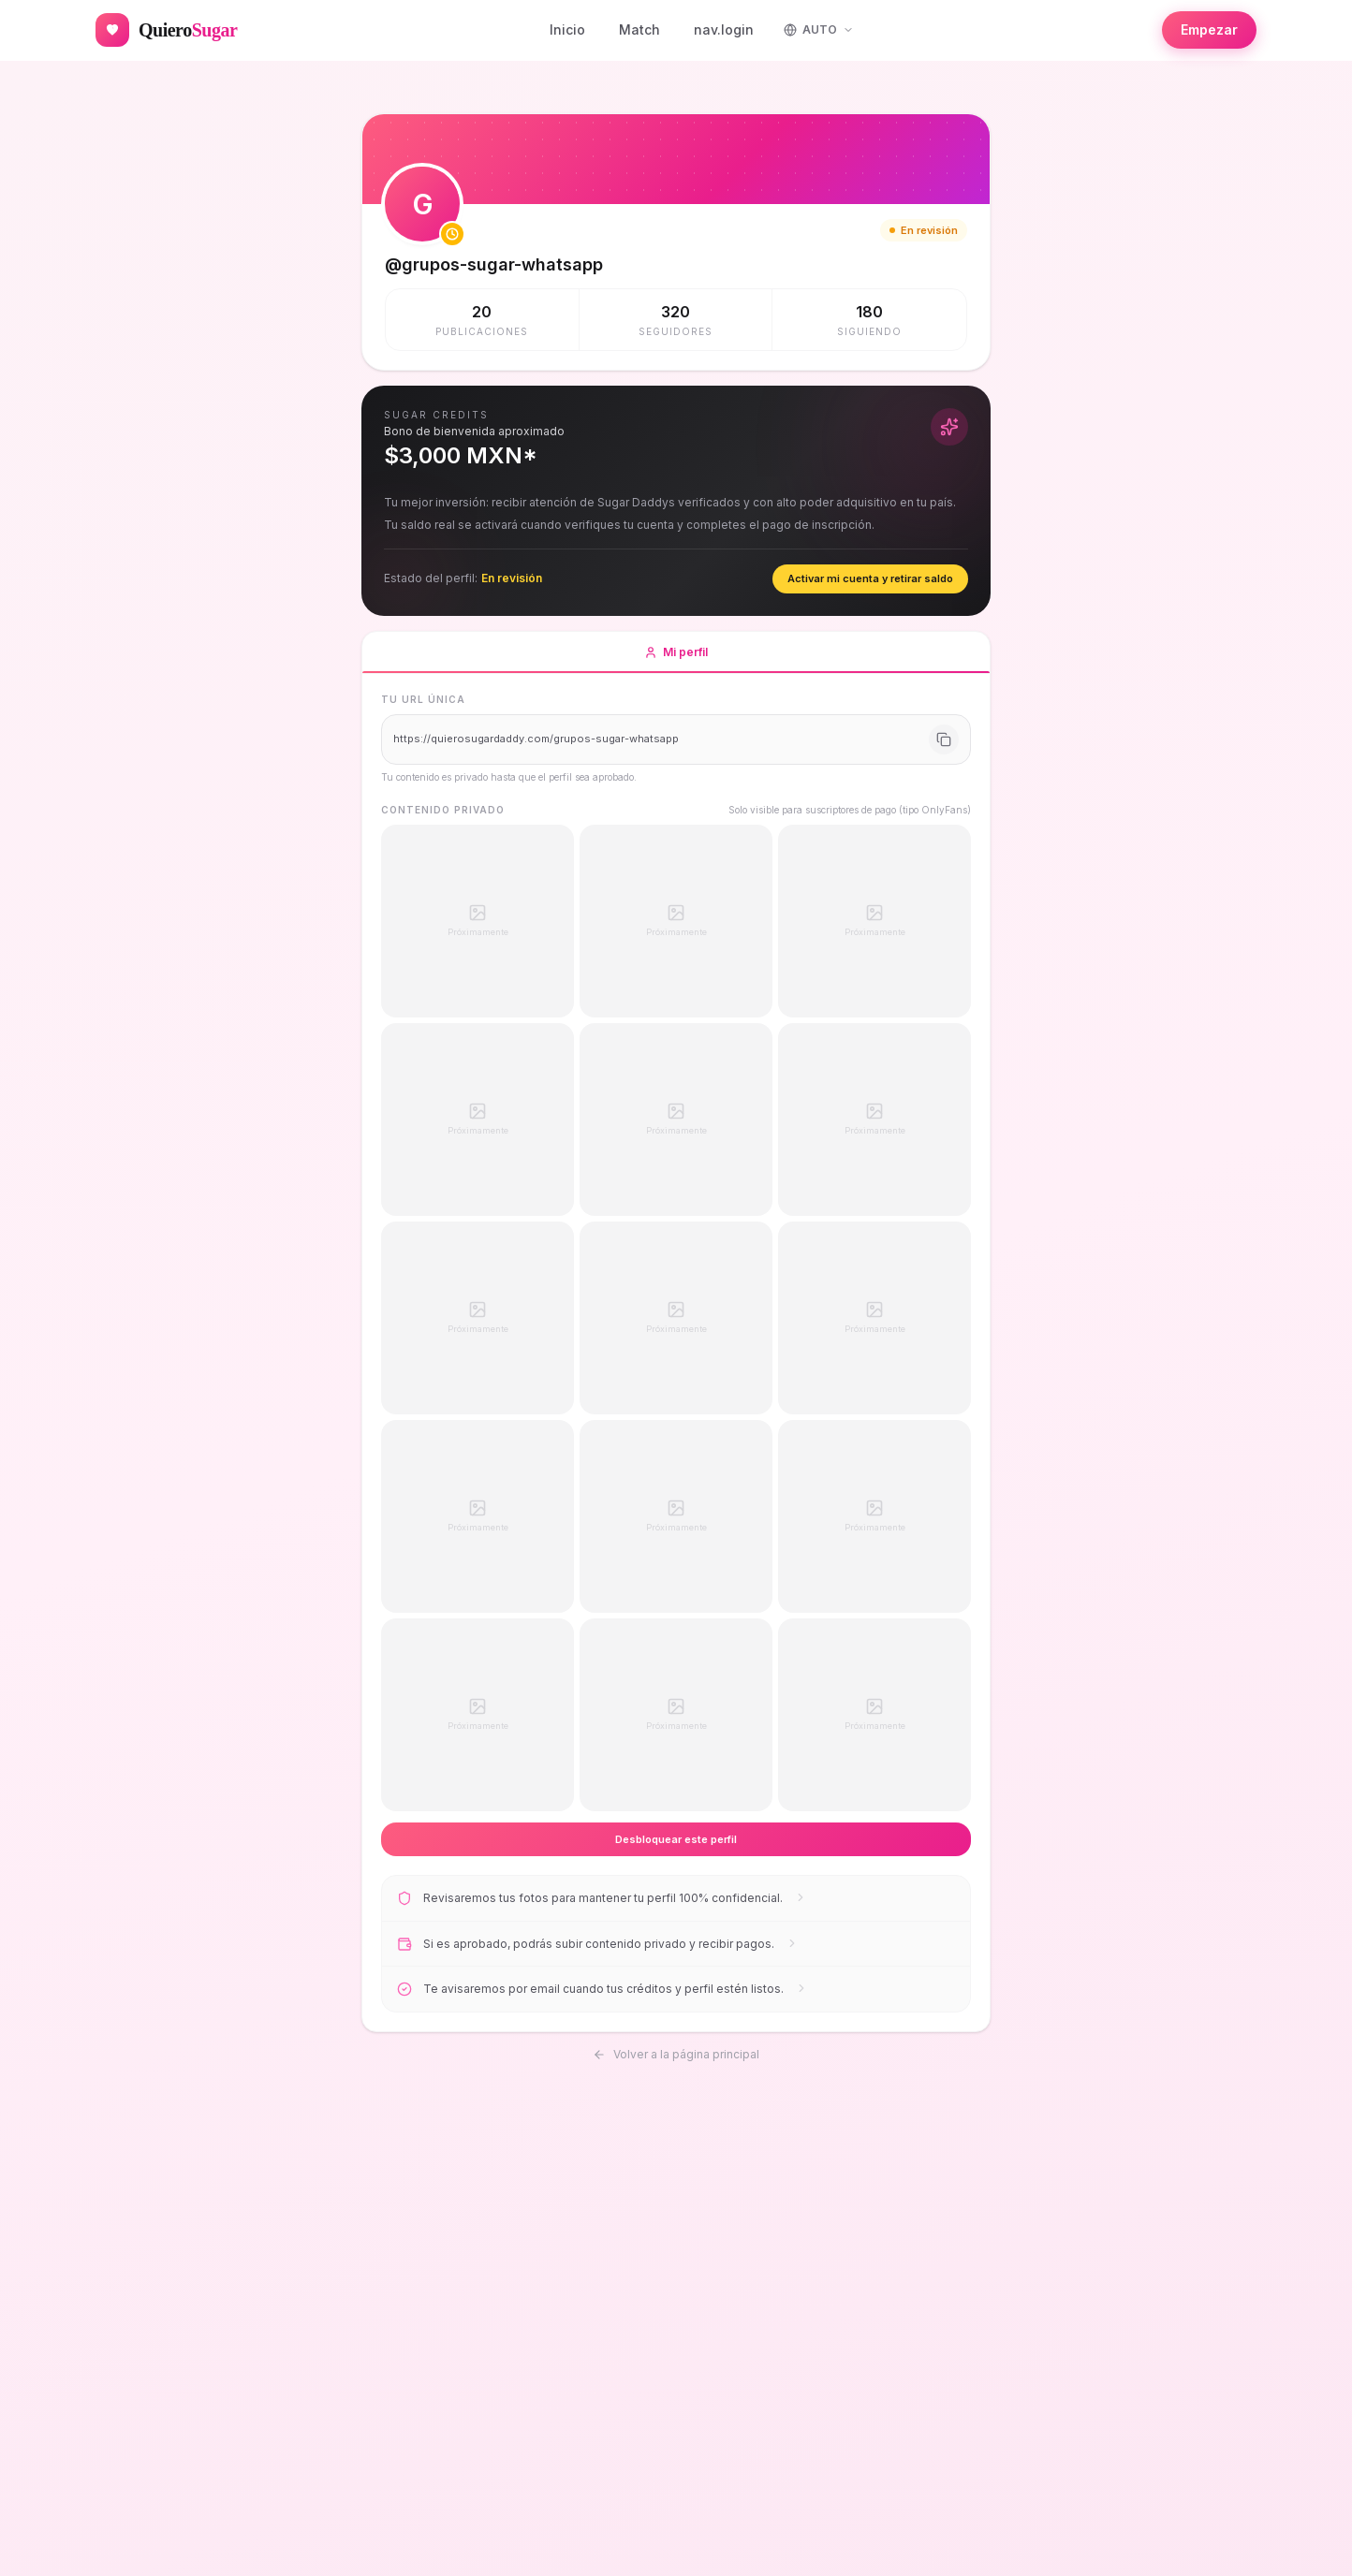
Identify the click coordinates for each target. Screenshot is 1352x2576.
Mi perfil (676, 659)
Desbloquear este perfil (676, 1839)
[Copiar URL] (944, 739)
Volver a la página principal (676, 2051)
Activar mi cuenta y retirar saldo (870, 578)
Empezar (1209, 29)
